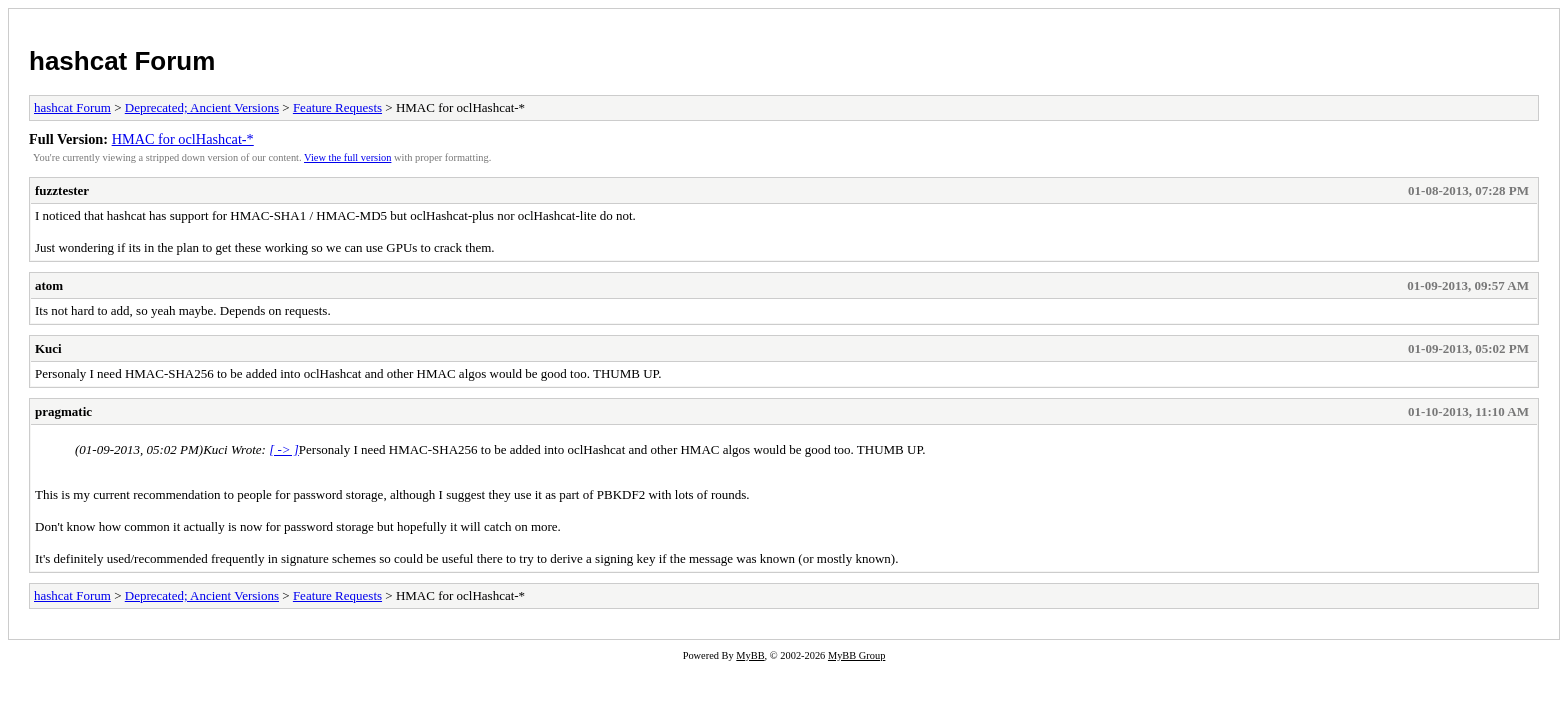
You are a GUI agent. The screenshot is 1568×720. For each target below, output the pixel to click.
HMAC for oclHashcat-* (183, 139)
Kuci (48, 348)
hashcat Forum (122, 61)
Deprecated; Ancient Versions (202, 107)
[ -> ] (284, 449)
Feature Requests (337, 107)
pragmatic (63, 411)
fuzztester (62, 190)
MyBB (750, 655)
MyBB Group (856, 655)
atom (49, 285)
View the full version (347, 157)
